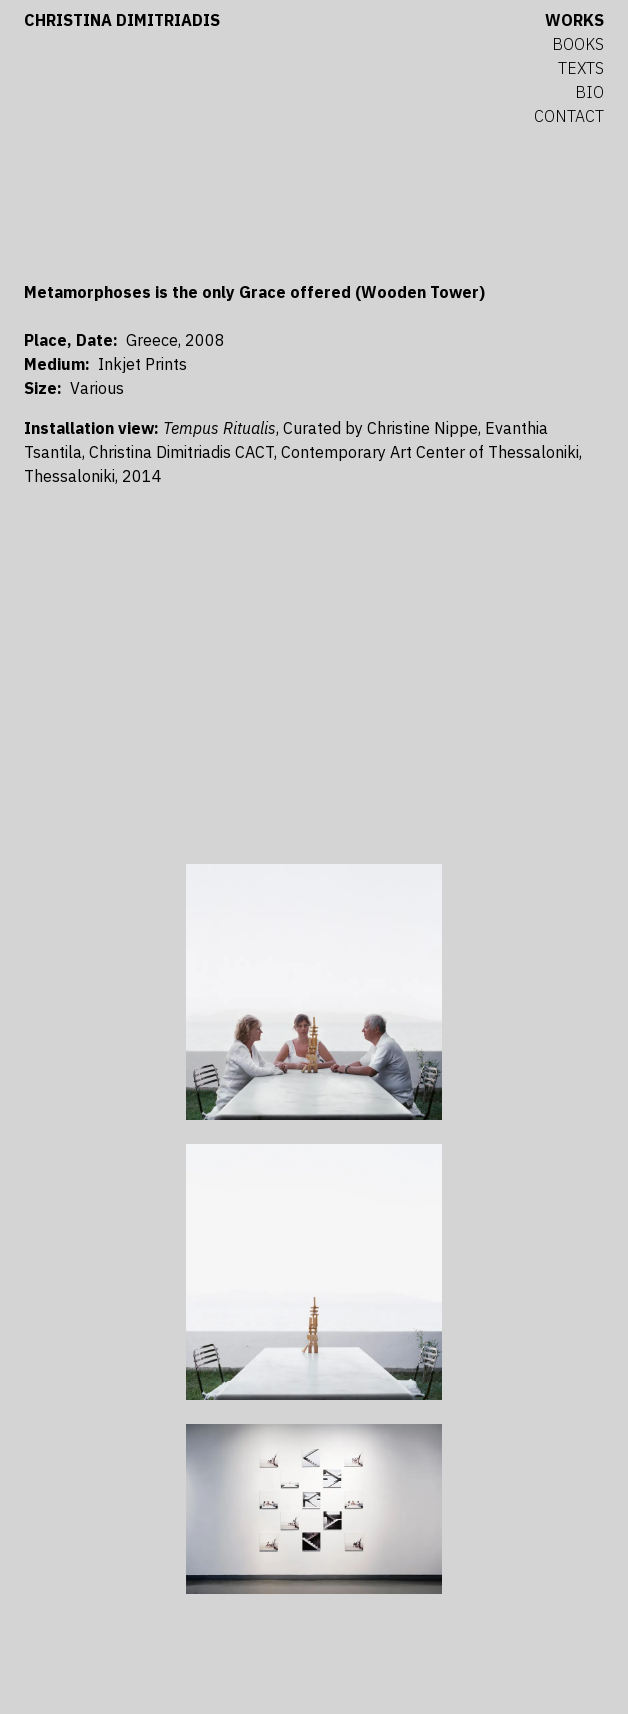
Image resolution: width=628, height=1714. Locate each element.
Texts (581, 68)
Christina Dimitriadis (122, 20)
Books (578, 44)
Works (574, 20)
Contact (569, 116)
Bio (589, 92)
